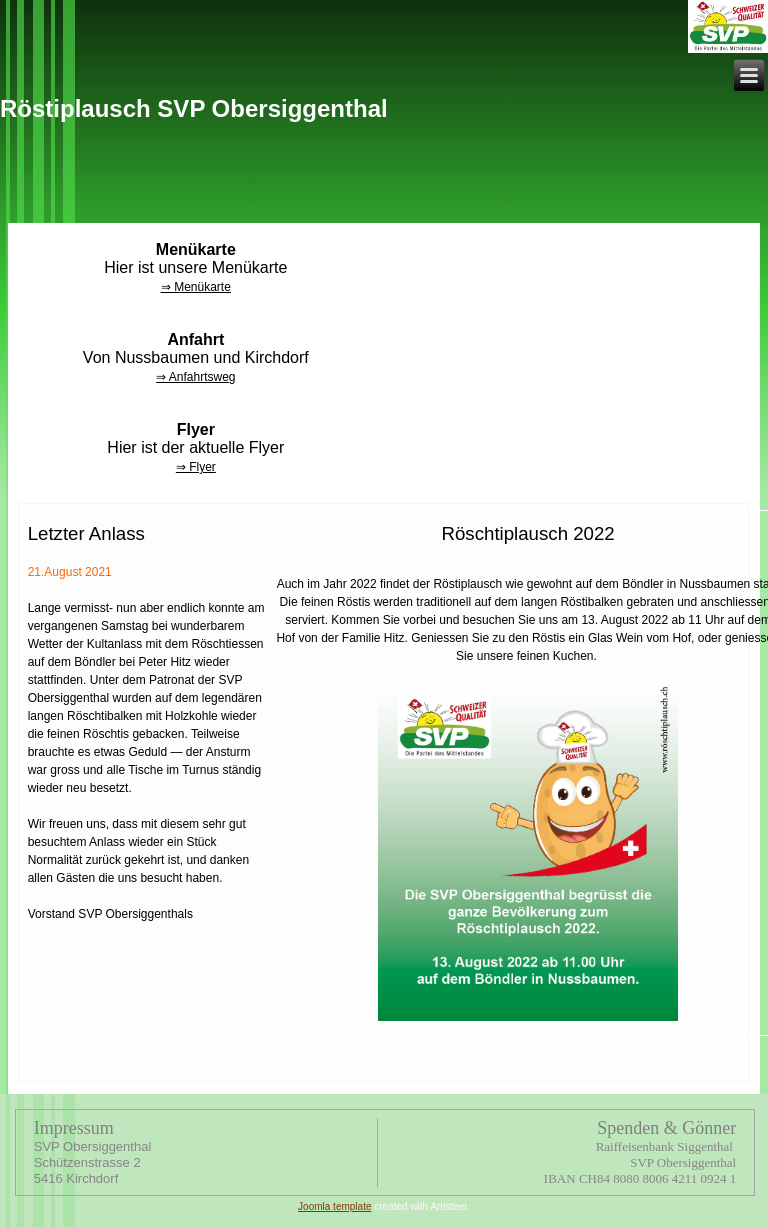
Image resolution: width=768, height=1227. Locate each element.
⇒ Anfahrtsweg (195, 377)
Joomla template (334, 1206)
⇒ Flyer (196, 467)
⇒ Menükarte (196, 287)
